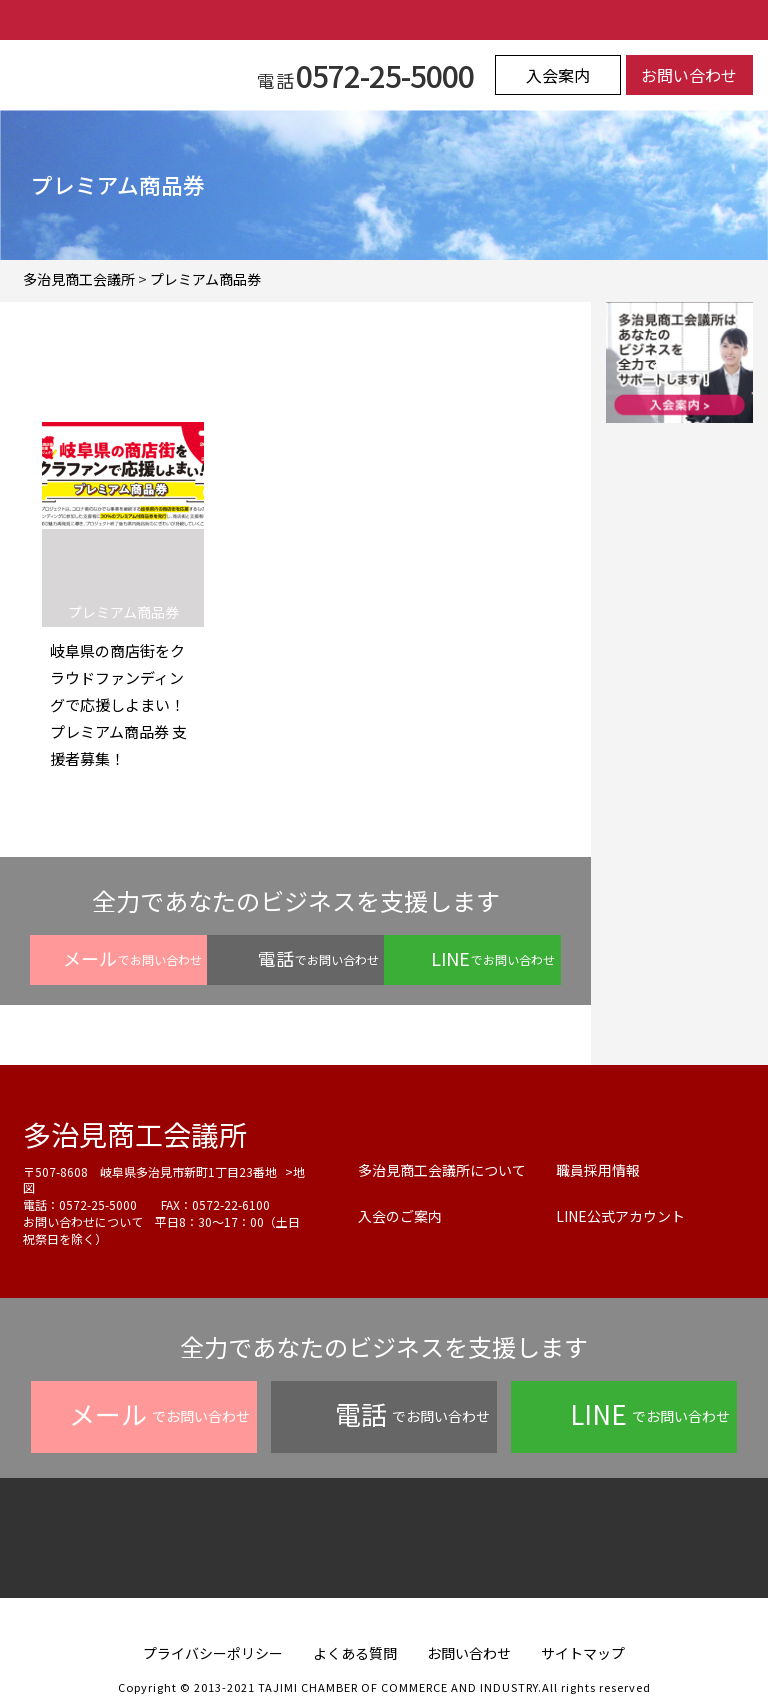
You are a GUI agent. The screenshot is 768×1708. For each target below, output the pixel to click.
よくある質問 (355, 1653)
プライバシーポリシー (213, 1653)
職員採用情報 (598, 1170)
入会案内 (558, 75)
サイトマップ (583, 1653)
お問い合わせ (689, 75)
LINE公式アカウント (620, 1216)
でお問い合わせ (132, 958)
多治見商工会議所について (442, 1170)
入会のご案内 (400, 1216)
